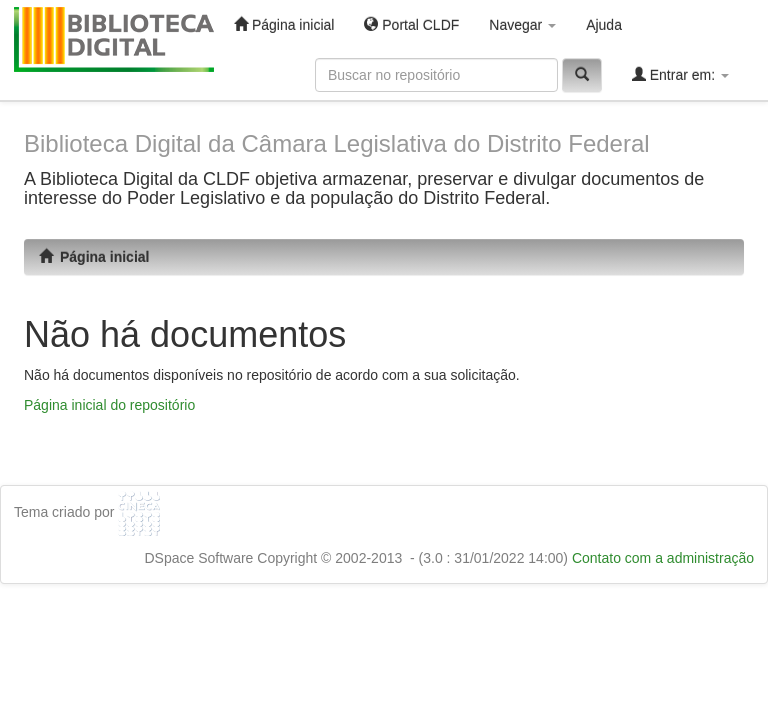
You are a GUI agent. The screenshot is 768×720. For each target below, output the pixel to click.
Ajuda (604, 25)
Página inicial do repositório (109, 405)
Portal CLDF (411, 24)
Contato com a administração (663, 558)
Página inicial (284, 24)
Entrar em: (680, 74)
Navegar (522, 25)
